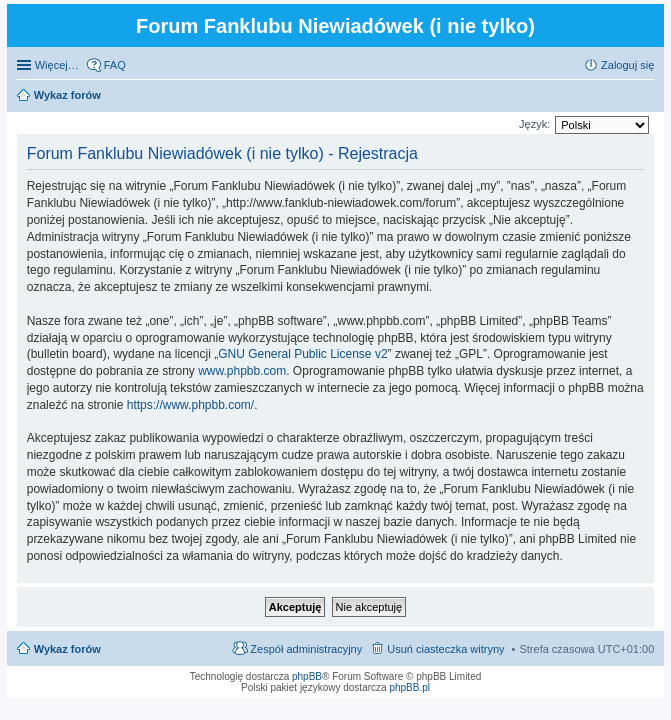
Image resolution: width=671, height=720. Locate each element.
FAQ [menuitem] (115, 65)
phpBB (307, 676)
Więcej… (57, 65)
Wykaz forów (67, 649)
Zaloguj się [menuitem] (627, 65)
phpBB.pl (409, 687)
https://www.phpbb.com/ (190, 405)
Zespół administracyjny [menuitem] (306, 649)
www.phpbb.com (242, 371)
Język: (534, 124)
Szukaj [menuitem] (647, 97)
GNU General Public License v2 (302, 354)
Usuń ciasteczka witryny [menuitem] (445, 649)
